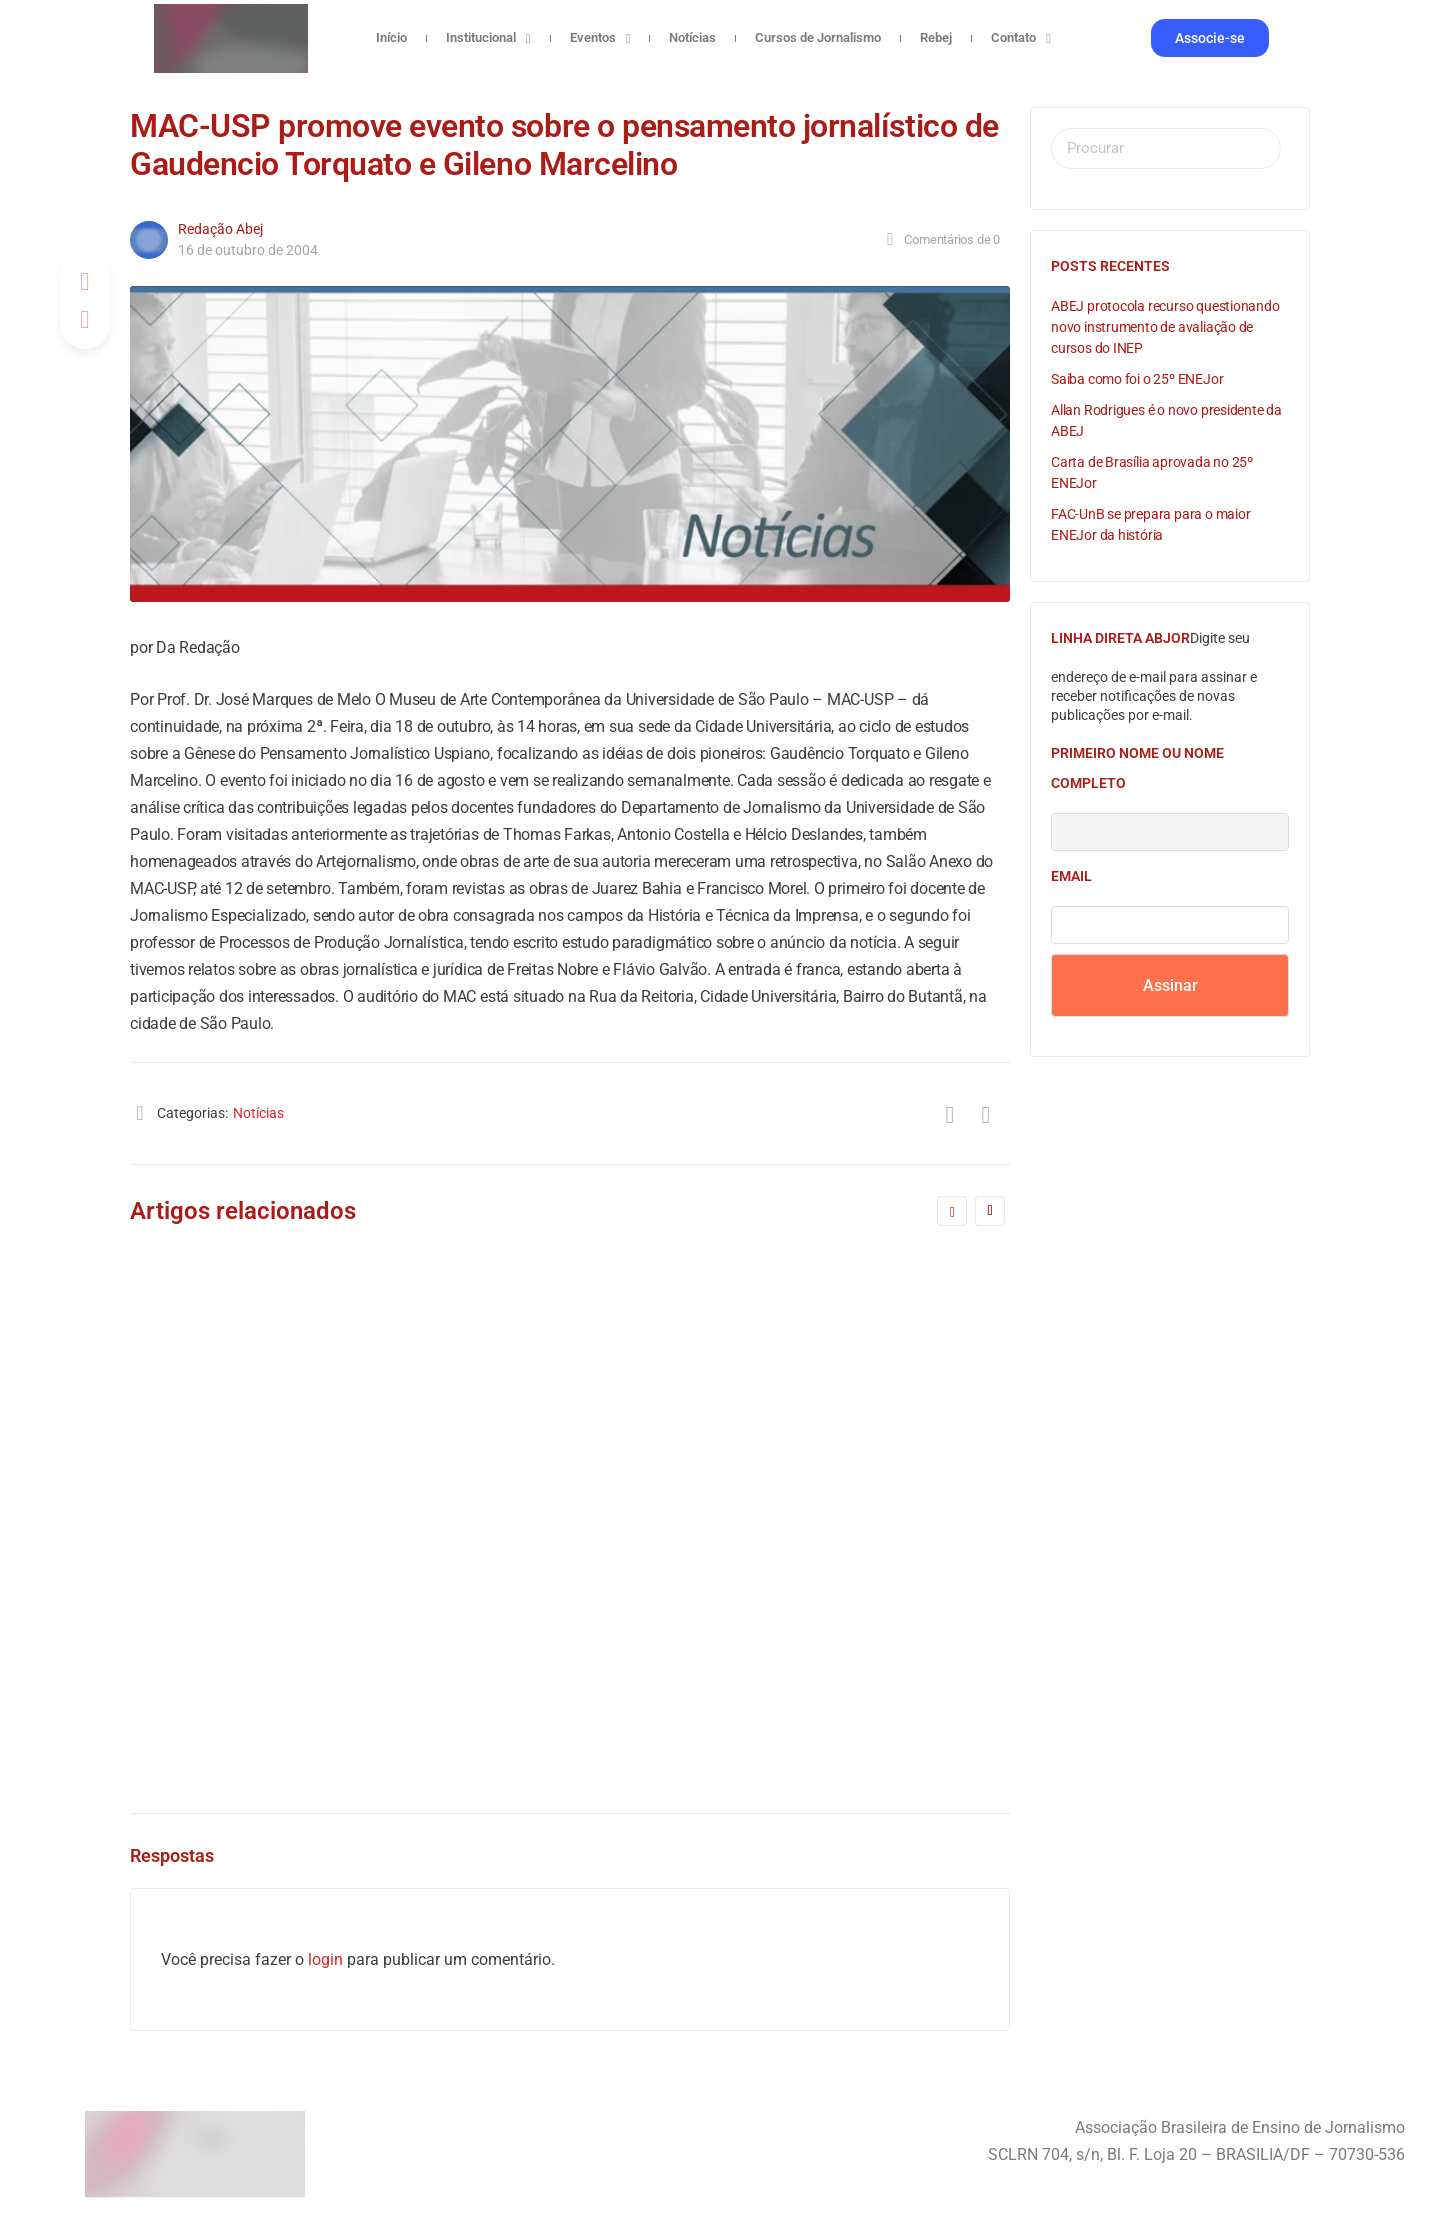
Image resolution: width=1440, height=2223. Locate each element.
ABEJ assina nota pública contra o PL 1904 (777, 1525)
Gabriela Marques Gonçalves (748, 1679)
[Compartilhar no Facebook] (85, 281)
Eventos (600, 38)
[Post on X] (85, 319)
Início (391, 37)
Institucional (488, 38)
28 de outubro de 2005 (271, 1699)
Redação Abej (220, 229)
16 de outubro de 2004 (248, 250)
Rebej (936, 37)
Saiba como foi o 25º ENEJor (1137, 379)
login (325, 1959)
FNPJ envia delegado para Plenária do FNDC (334, 1525)
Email (1071, 876)
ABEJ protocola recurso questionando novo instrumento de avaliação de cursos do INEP (1165, 327)
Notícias (692, 37)
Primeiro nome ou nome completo (1137, 768)
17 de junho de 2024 (715, 1699)
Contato (1021, 38)
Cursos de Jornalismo (818, 37)
